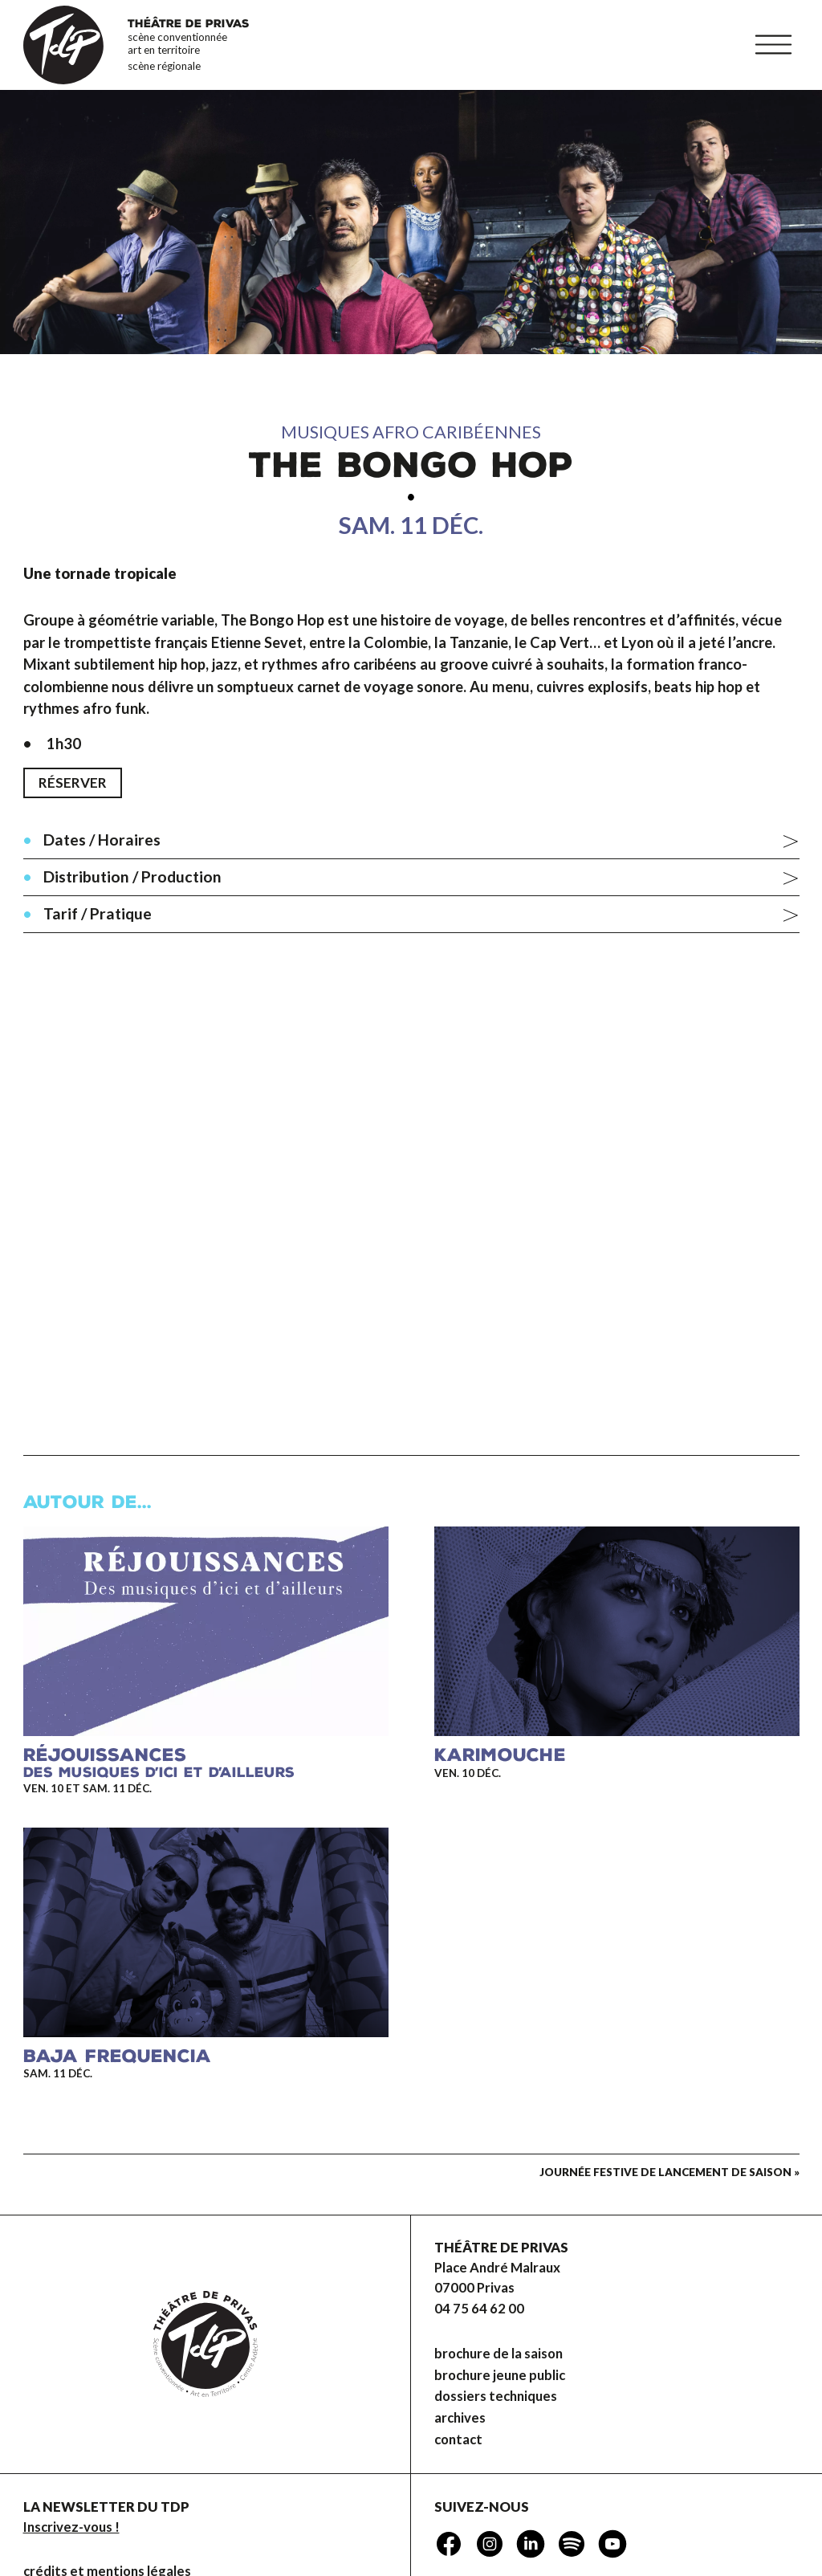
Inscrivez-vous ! (71, 2527)
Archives (460, 2418)
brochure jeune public (499, 2375)
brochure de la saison (498, 2354)
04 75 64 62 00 (479, 2309)
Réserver (73, 782)
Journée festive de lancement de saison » (669, 2172)
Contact (458, 2439)
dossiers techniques (495, 2396)
